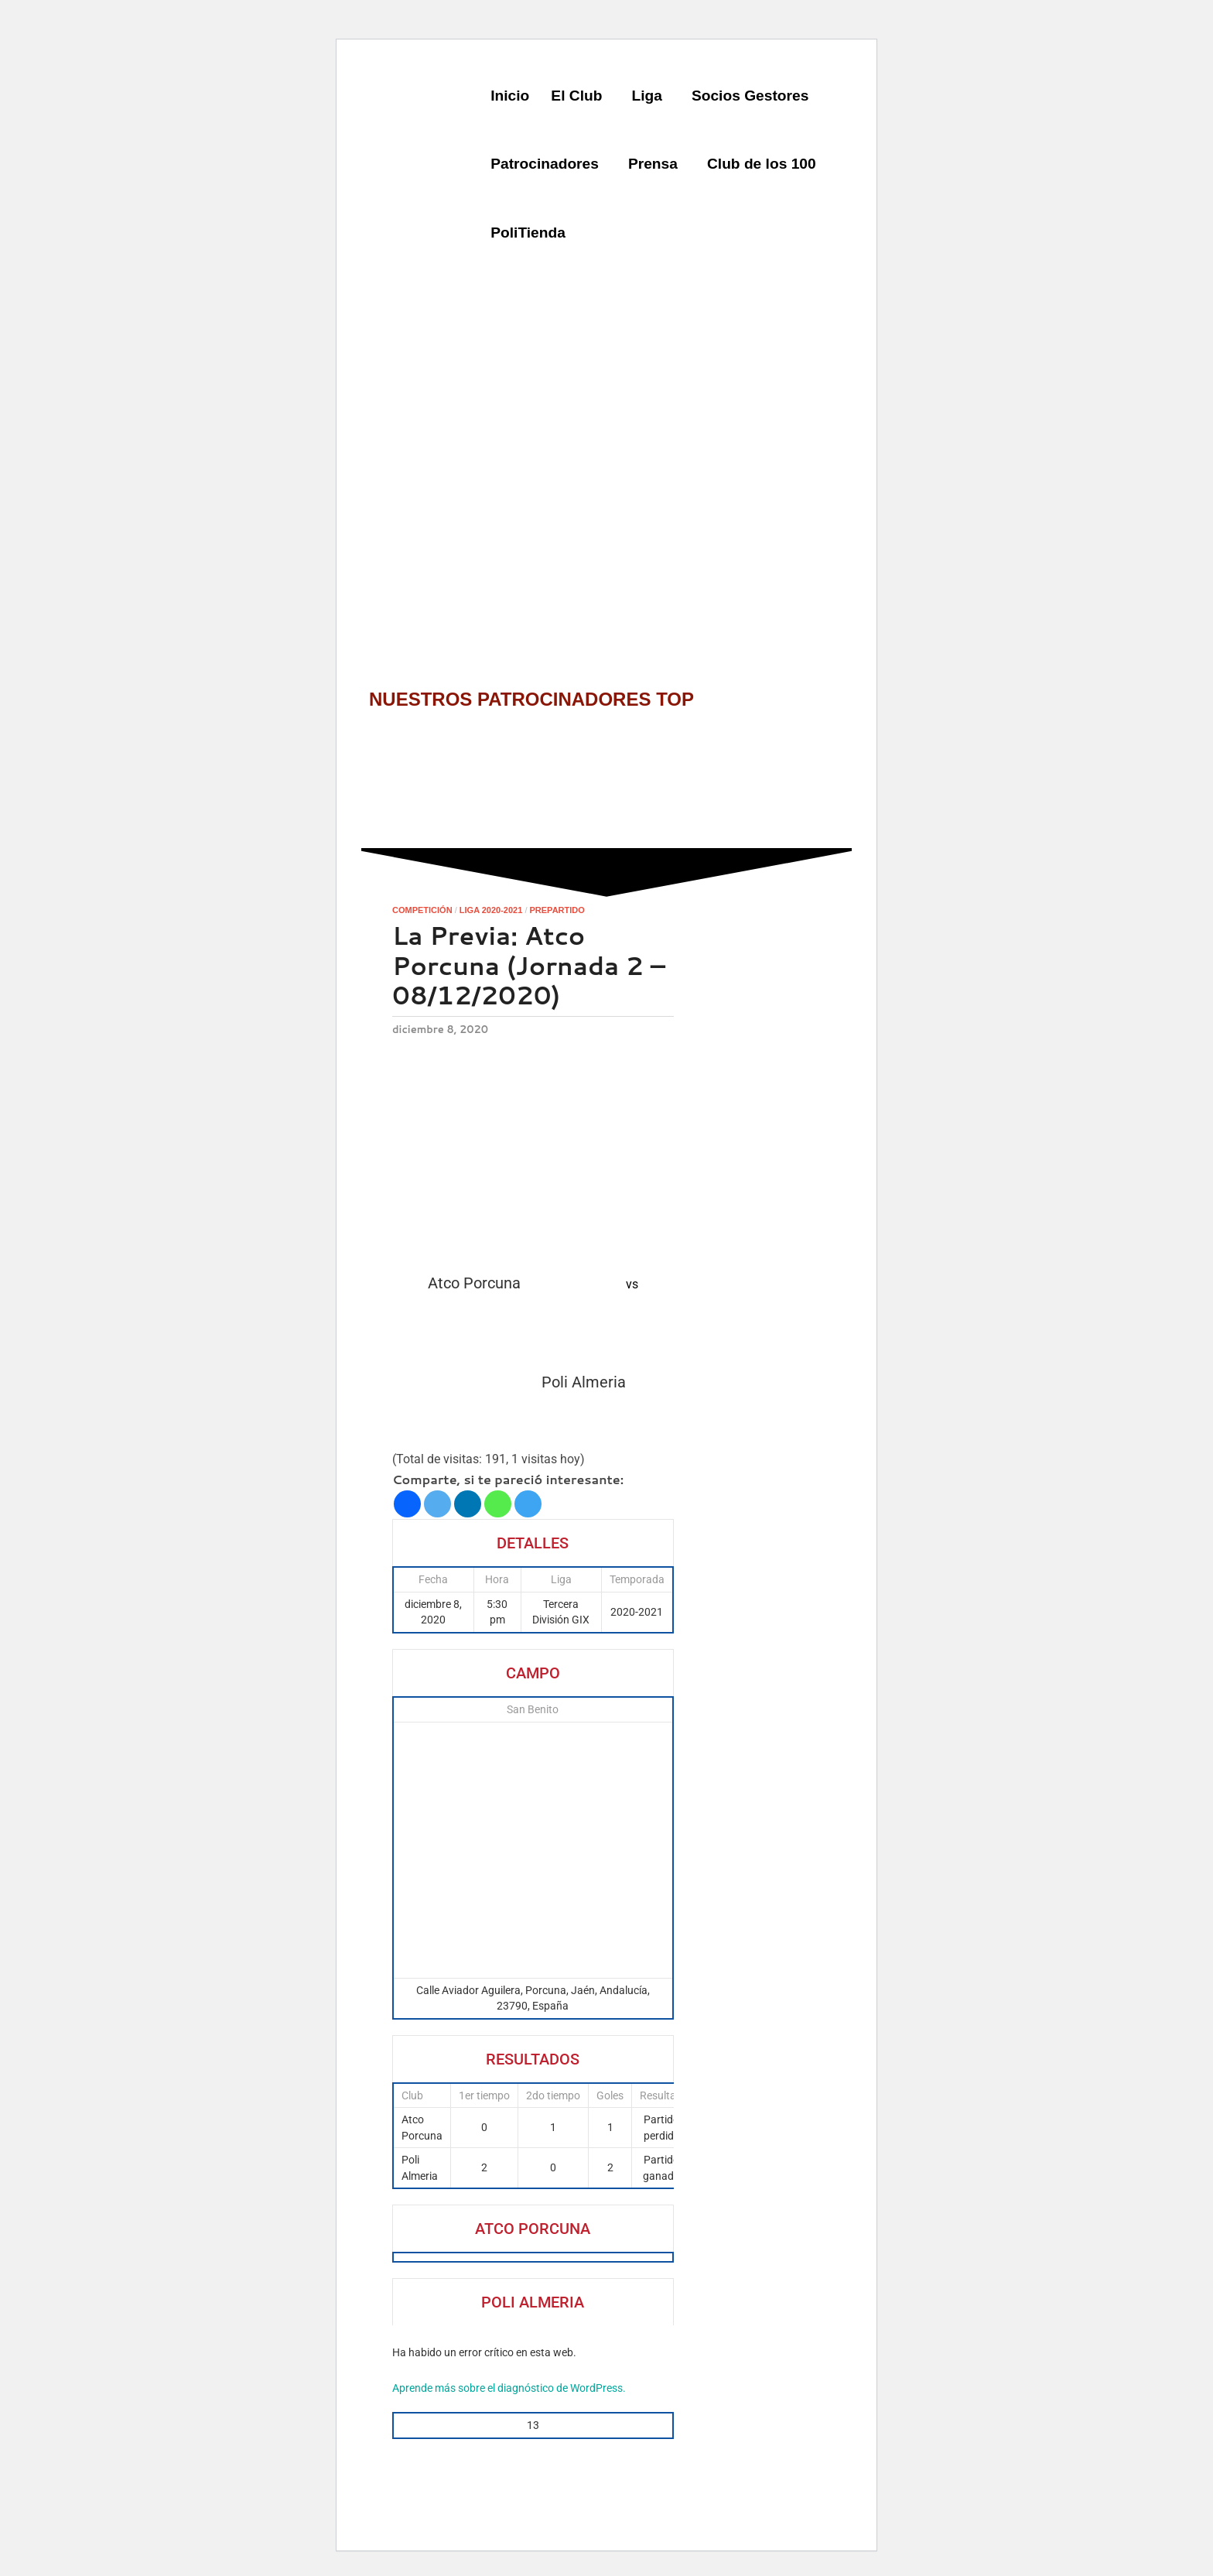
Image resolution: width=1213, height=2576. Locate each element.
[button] (580, 96)
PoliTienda (527, 232)
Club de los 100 (761, 164)
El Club (576, 95)
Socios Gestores (750, 95)
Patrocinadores (544, 164)
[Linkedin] (467, 1503)
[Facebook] (407, 1503)
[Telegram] (528, 1503)
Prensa (653, 164)
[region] (606, 441)
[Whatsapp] (497, 1503)
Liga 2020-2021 (491, 910)
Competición (422, 910)
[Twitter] (437, 1503)
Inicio (509, 95)
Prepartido (557, 910)
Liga (646, 95)
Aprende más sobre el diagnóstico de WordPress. (509, 2388)
